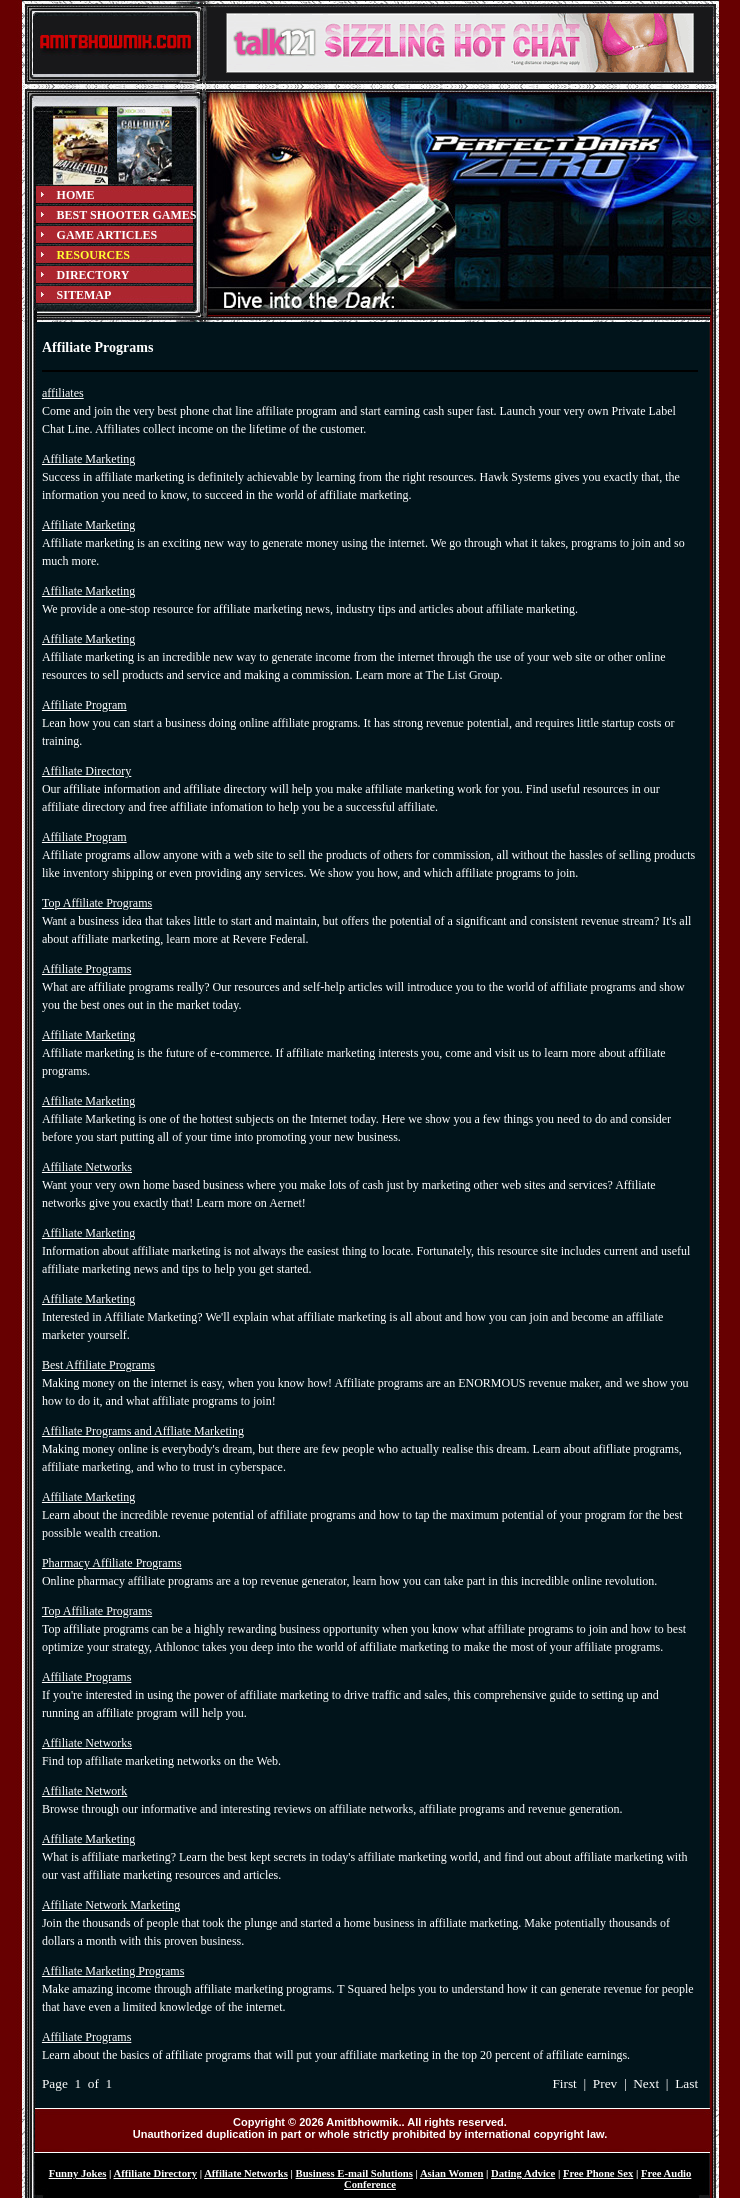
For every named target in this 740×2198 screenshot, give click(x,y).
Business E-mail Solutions (354, 2173)
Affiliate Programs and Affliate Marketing (143, 1431)
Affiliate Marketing (88, 459)
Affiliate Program (84, 705)
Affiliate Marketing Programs (113, 1971)
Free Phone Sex (598, 2173)
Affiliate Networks (87, 1167)
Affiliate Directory (86, 771)
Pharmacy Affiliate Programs (112, 1563)
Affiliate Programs (86, 969)
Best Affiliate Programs (98, 1365)
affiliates (63, 393)
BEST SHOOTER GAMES (127, 215)
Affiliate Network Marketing (111, 1905)
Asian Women (451, 2173)
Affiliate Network (84, 1791)
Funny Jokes (78, 2173)
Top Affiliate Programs (97, 903)
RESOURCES (93, 255)
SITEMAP (84, 295)
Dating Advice (523, 2173)
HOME (76, 195)
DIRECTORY (93, 275)
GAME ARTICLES (107, 235)
